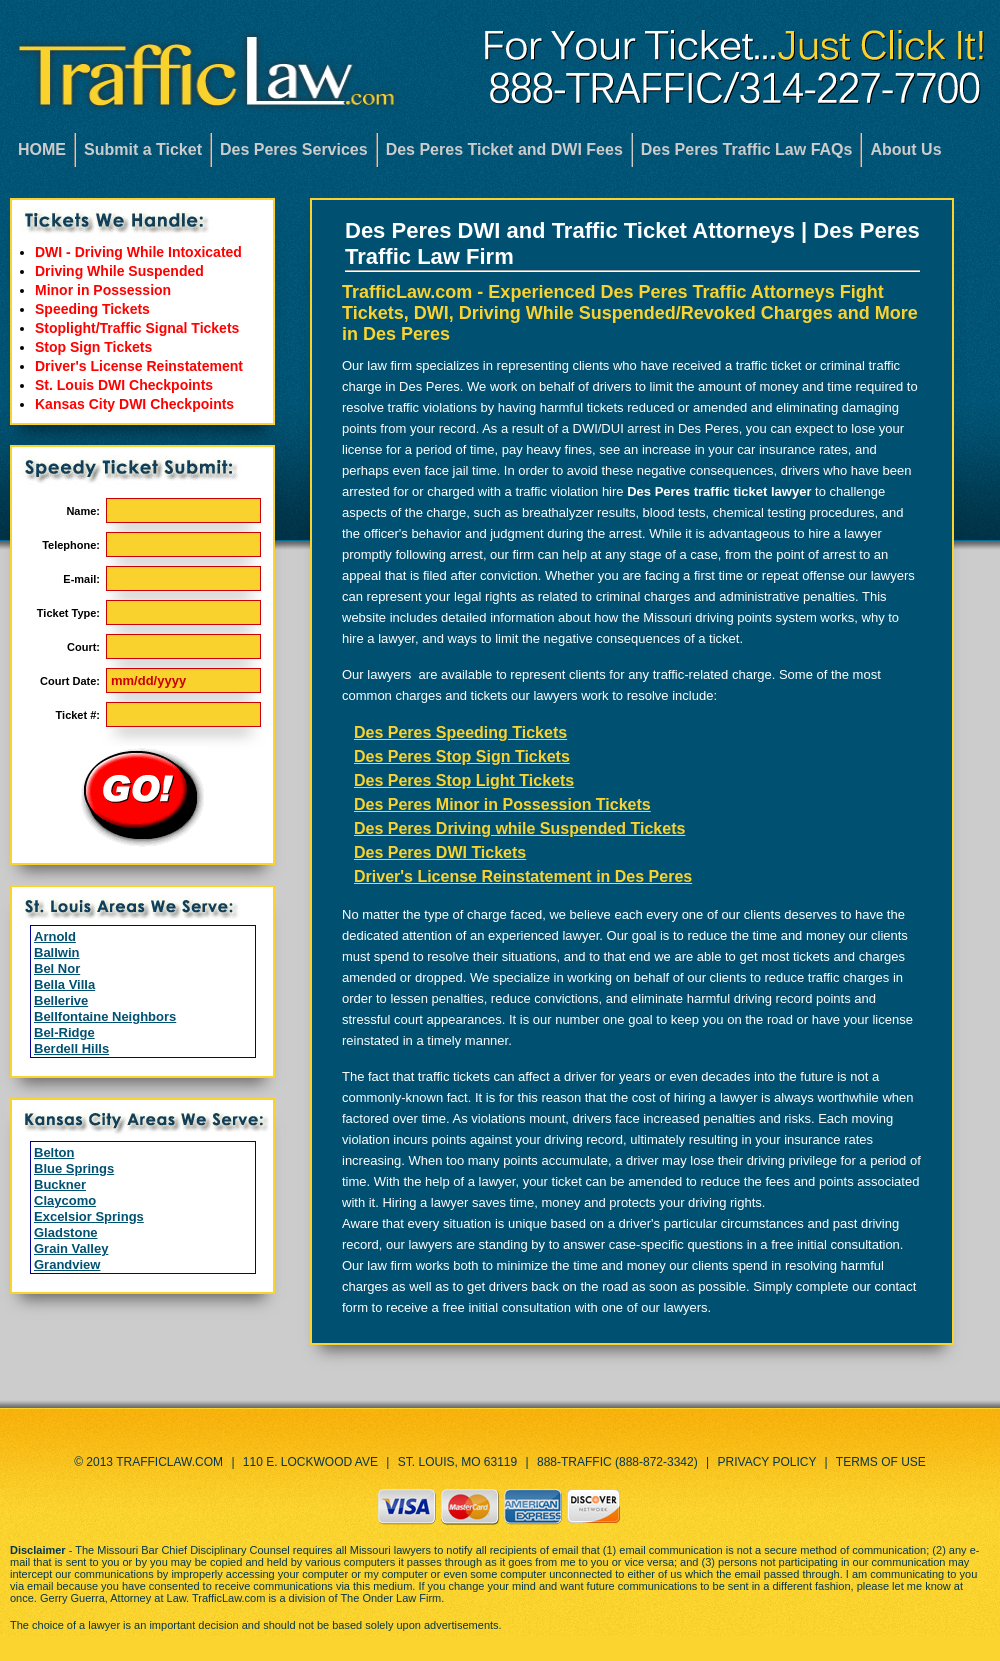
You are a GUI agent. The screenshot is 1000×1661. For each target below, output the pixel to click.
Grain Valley (71, 1248)
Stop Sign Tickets (93, 347)
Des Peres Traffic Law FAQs (747, 149)
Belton (54, 1152)
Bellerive (61, 1000)
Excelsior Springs (89, 1216)
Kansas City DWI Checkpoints (134, 404)
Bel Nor (57, 968)
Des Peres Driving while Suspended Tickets (519, 828)
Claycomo (65, 1200)
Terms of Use (881, 1462)
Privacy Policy (767, 1462)
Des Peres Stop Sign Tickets (462, 756)
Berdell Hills (71, 1048)
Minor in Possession (103, 290)
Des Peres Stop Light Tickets (464, 780)
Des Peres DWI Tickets (440, 852)
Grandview (67, 1264)
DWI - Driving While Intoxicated (138, 252)
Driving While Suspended (119, 271)
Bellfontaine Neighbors (105, 1016)
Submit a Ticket (143, 149)
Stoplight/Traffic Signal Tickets (137, 328)
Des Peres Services (294, 149)
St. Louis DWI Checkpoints (124, 385)
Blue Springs (74, 1168)
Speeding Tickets (92, 309)
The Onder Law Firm (390, 1598)
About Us (905, 149)
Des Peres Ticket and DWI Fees (504, 149)
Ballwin (57, 952)
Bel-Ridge (64, 1032)
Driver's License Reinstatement (139, 366)
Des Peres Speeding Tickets (460, 732)
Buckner (60, 1184)
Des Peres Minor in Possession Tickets (502, 804)
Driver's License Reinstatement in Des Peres (523, 876)
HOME (42, 149)
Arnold (55, 936)
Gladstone (66, 1232)
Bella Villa (64, 984)
